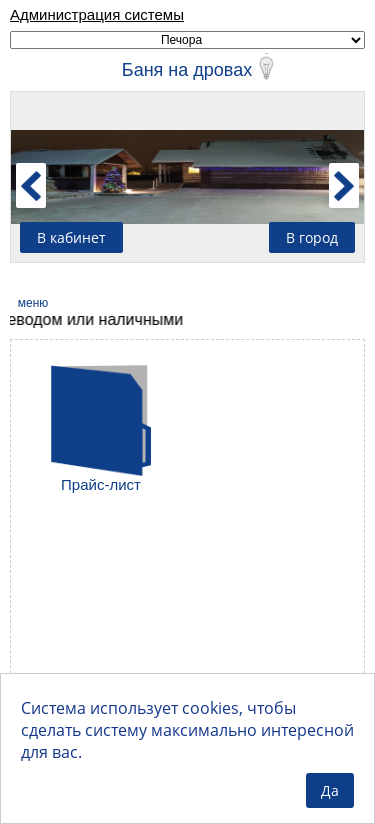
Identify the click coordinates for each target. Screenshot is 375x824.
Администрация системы (97, 14)
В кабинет (71, 237)
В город (312, 237)
